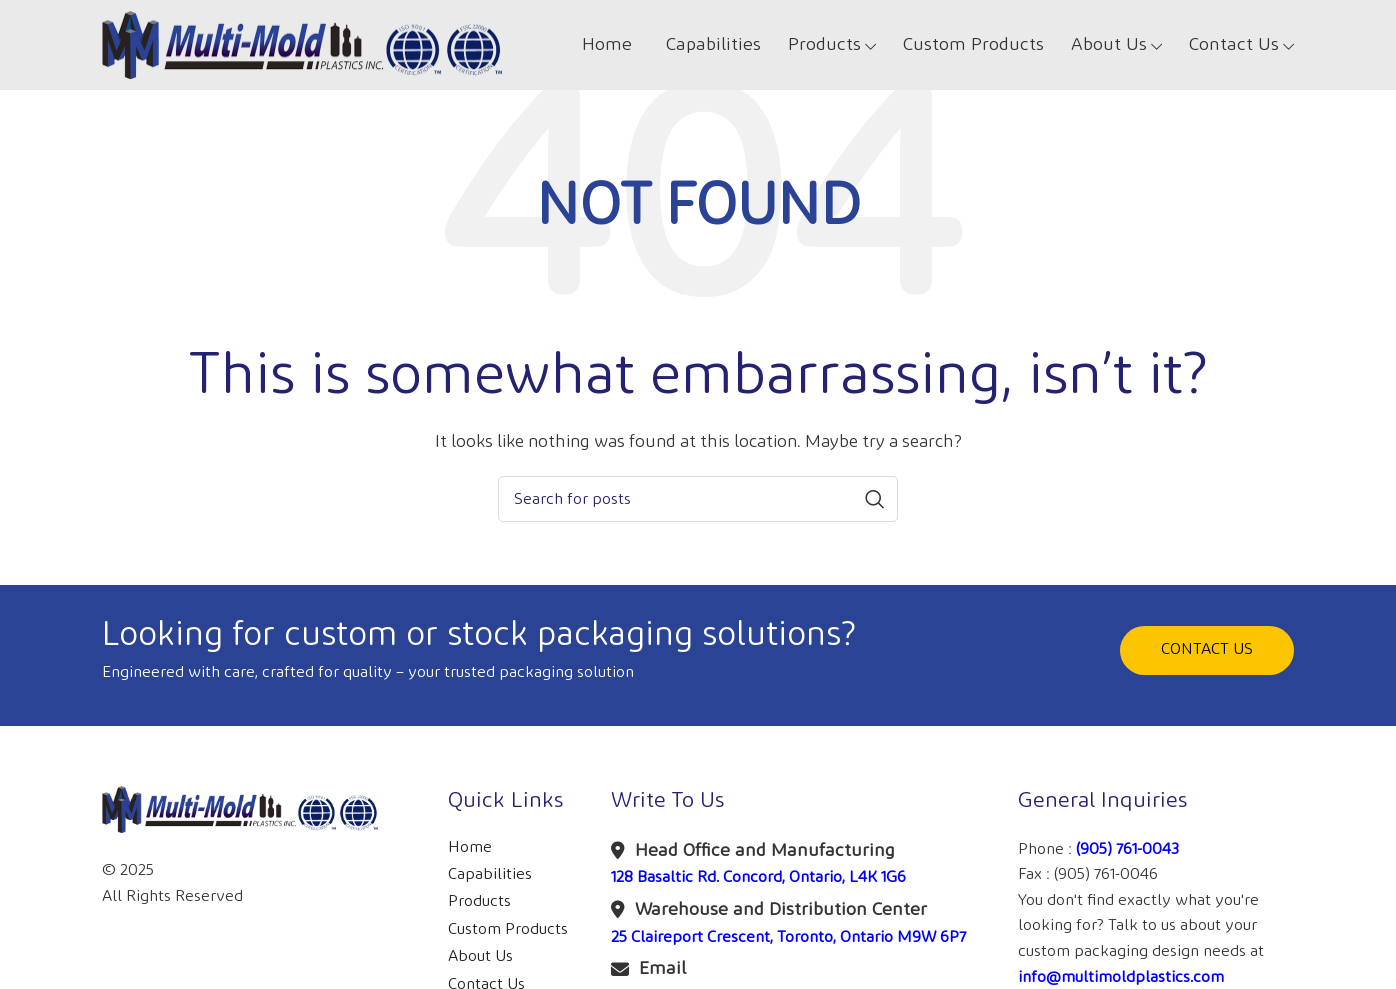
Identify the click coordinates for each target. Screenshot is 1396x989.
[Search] (698, 499)
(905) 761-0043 (1127, 849)
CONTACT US (1207, 649)
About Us (480, 956)
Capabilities (490, 874)
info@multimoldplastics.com (1121, 977)
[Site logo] (302, 44)
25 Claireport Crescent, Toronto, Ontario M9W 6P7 (788, 937)
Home (470, 847)
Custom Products (508, 929)
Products (479, 901)
